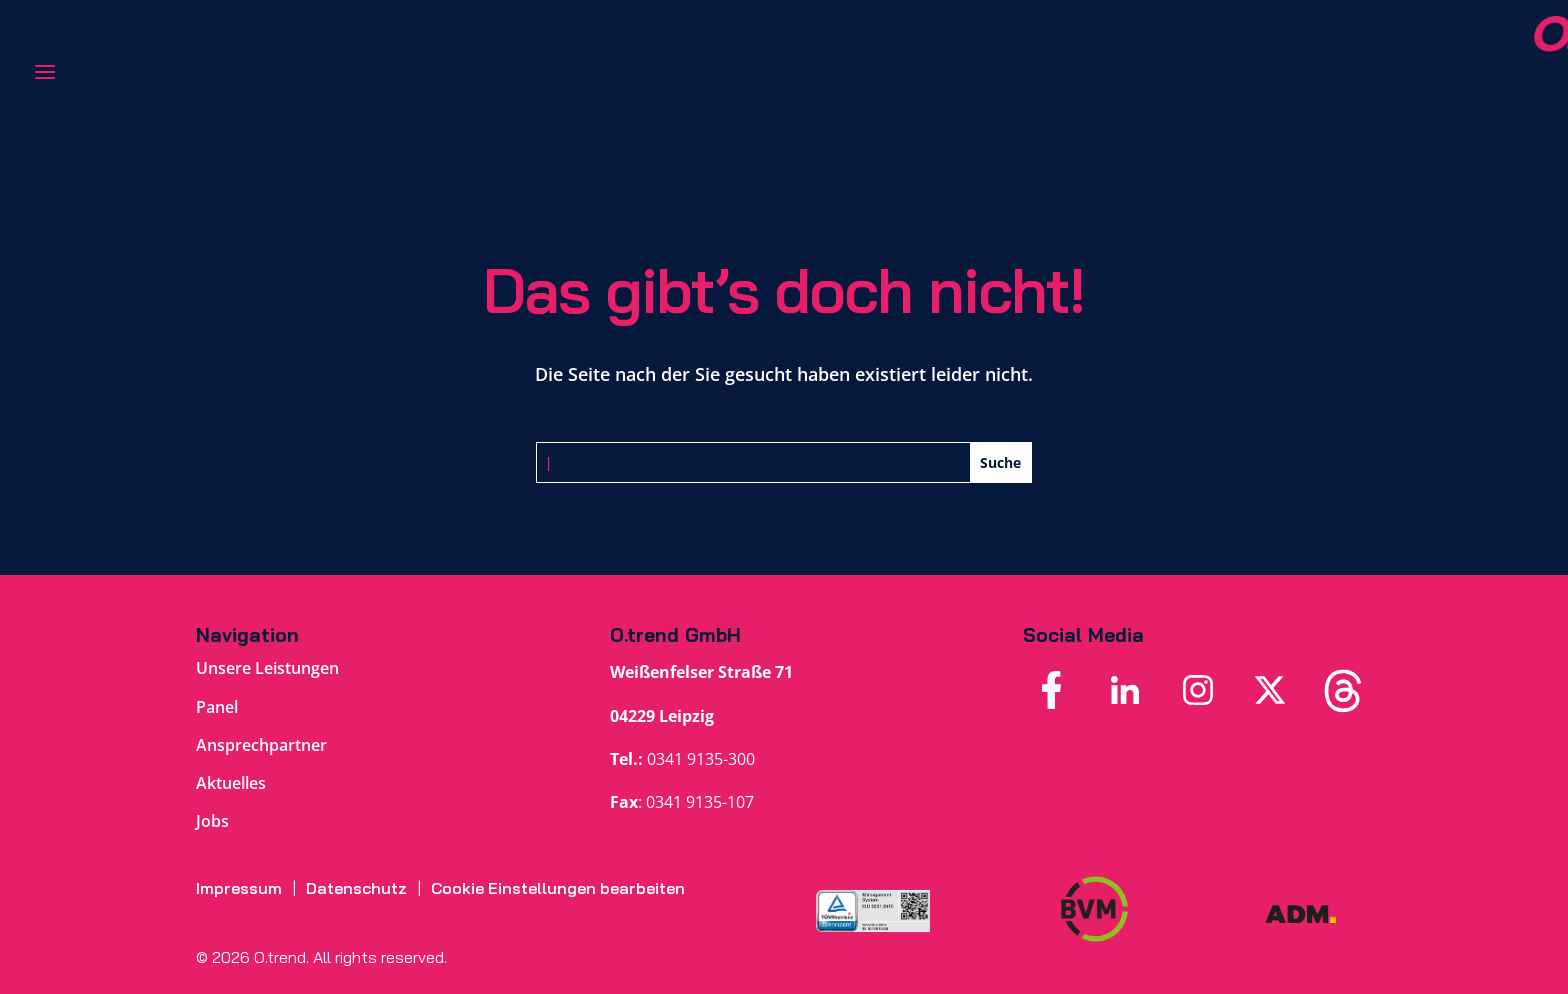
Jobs (212, 821)
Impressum (239, 888)
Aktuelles (231, 783)
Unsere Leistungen (267, 668)
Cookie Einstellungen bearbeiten (558, 888)
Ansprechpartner (261, 745)
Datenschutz (356, 888)
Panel (217, 707)
